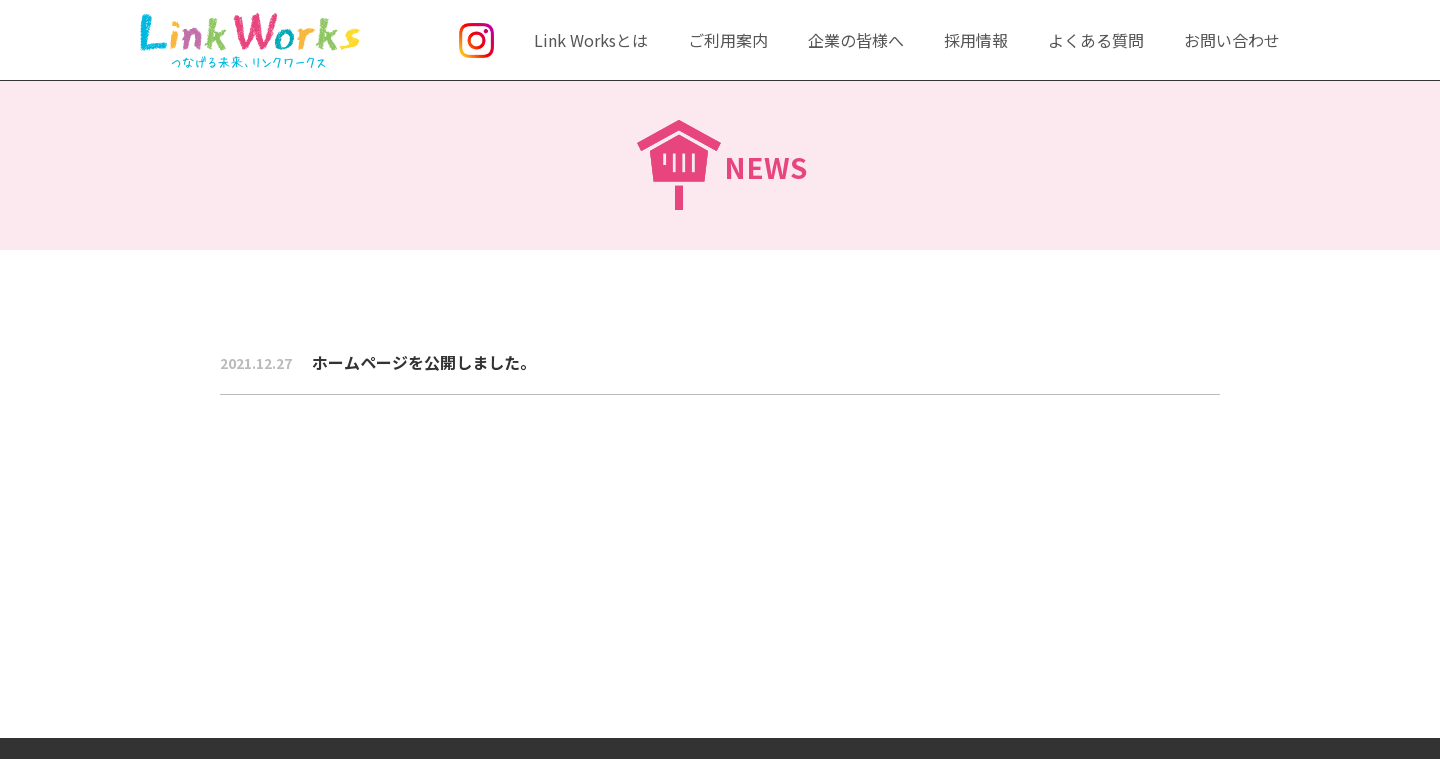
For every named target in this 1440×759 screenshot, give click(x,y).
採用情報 (976, 40)
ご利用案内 (728, 40)
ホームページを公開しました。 (378, 362)
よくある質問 (1096, 40)
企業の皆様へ (856, 40)
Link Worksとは (591, 40)
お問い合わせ (1232, 40)
